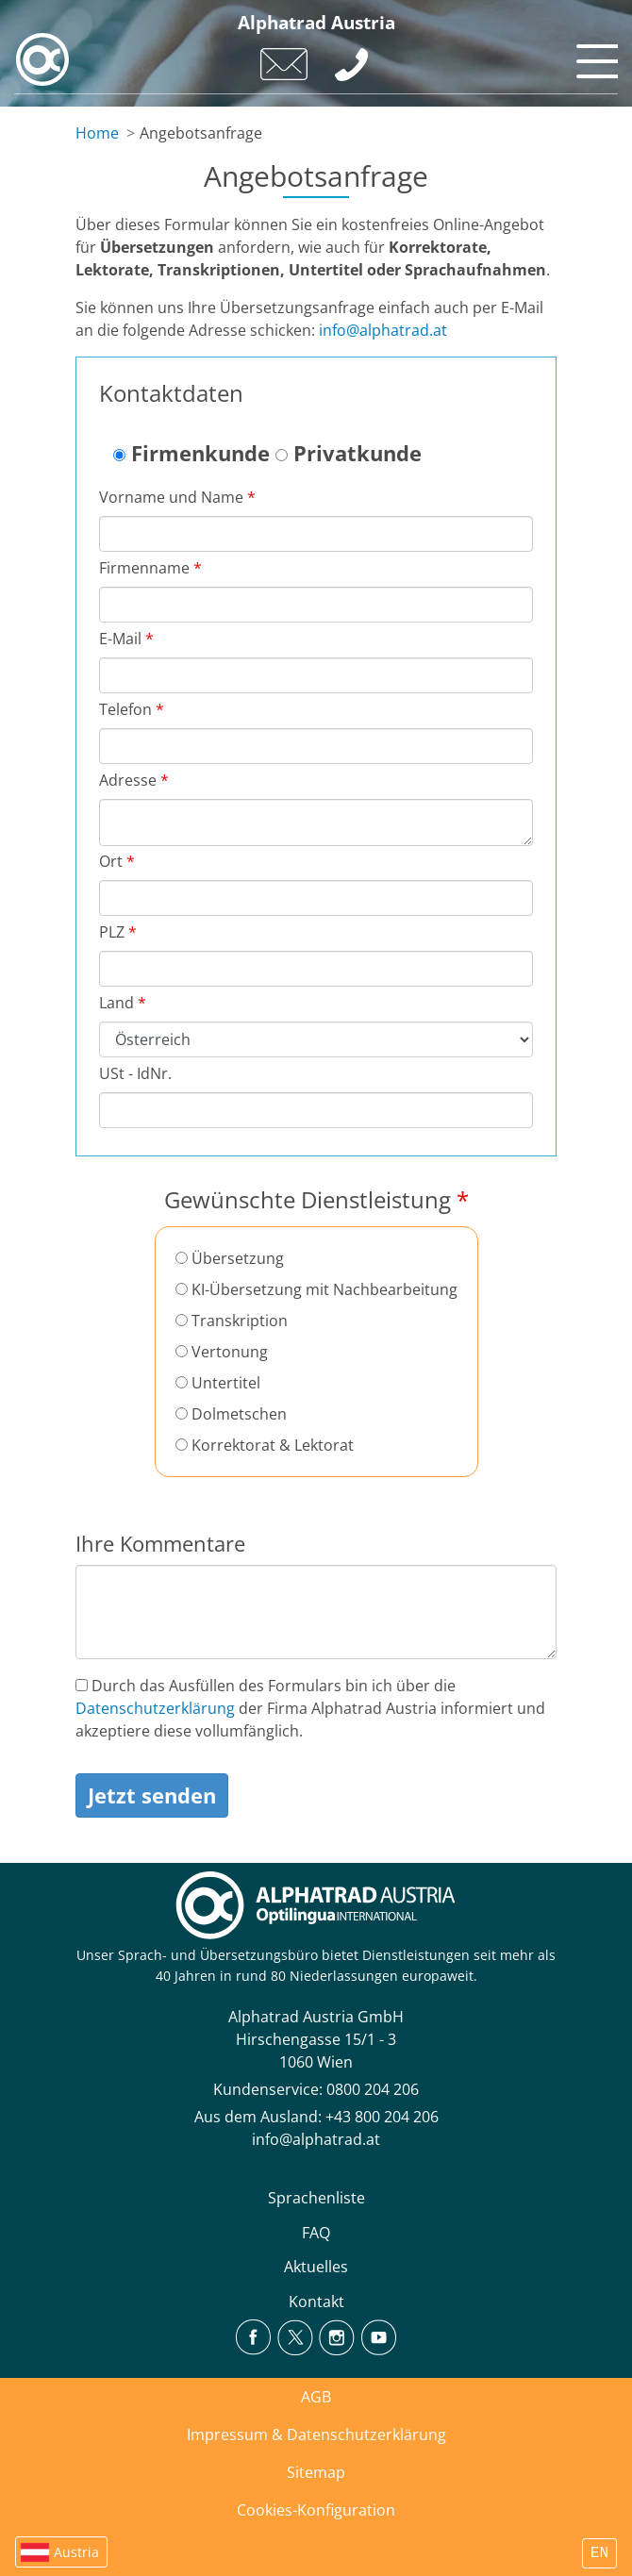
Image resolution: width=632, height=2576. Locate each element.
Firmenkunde (191, 453)
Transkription (231, 1320)
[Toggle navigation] (594, 56)
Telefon (131, 709)
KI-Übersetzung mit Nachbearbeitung (316, 1289)
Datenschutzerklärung (155, 1708)
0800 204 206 (372, 2089)
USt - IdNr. (135, 1073)
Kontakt (316, 2301)
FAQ (316, 2232)
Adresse (134, 780)
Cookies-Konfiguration (316, 2510)
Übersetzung (229, 1258)
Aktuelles (316, 2266)
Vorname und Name (177, 497)
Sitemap (316, 2472)
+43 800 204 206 (382, 2116)
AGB (316, 2396)
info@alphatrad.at (383, 330)
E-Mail (126, 638)
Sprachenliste (316, 2197)
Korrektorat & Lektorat (264, 1445)
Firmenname (150, 567)
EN (599, 2553)
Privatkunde (348, 453)
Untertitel (217, 1382)
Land (122, 1002)
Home (97, 133)
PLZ (118, 932)
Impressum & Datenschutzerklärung (316, 2434)
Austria (76, 2552)
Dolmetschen (231, 1414)
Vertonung (221, 1351)
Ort (117, 861)
